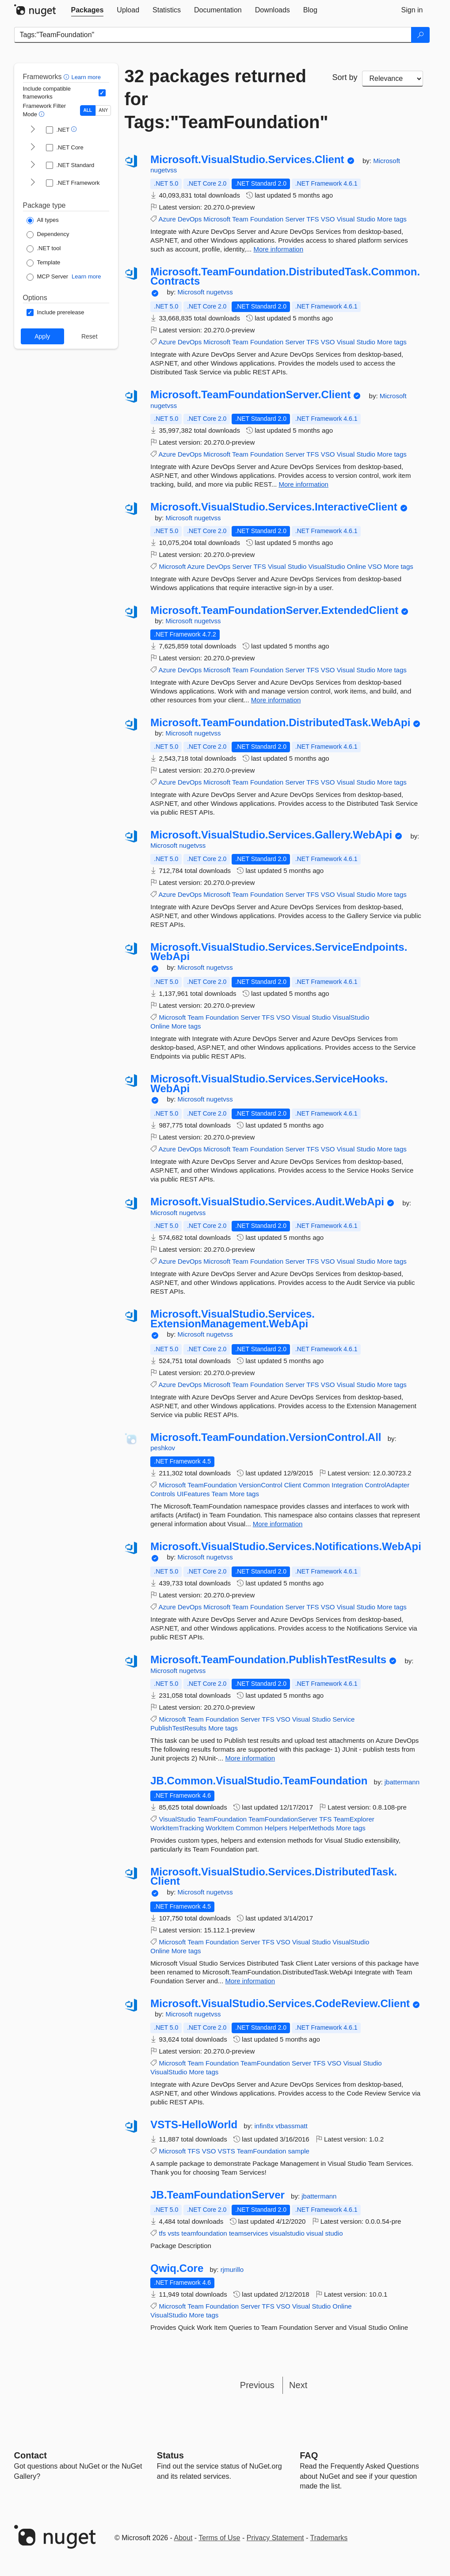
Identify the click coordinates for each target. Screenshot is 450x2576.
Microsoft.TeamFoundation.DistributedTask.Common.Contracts (285, 276)
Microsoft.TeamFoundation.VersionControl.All (265, 1437)
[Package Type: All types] (42, 220)
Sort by (345, 77)
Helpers (275, 1828)
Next (298, 2385)
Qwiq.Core (176, 2268)
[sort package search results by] (392, 79)
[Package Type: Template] (43, 263)
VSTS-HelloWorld (193, 2125)
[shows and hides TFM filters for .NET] (32, 130)
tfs (162, 2233)
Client (292, 1485)
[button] (67, 76)
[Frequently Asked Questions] (309, 2455)
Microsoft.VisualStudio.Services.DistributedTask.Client (273, 1876)
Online (356, 566)
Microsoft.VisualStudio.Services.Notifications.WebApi (285, 1546)
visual (314, 2233)
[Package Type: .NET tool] (44, 249)
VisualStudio (326, 566)
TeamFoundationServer (282, 1819)
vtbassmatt (291, 2126)
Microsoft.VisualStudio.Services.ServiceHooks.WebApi (269, 1083)
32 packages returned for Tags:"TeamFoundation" (222, 99)
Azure (167, 219)
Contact (30, 2455)
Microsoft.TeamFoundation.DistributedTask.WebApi (280, 723)
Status (170, 2455)
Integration (347, 1485)
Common (316, 1485)
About (183, 2538)
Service (343, 1719)
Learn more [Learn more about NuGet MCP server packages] (86, 276)
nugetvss (163, 170)
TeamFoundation (212, 1485)
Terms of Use (219, 2538)
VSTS (226, 2151)
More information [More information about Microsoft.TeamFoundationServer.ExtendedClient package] (276, 700)
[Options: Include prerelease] (55, 312)
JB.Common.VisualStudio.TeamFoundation (258, 1781)
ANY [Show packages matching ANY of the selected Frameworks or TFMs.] (103, 110)
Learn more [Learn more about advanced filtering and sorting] (85, 77)
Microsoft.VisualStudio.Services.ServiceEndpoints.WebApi (278, 951)
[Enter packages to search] (213, 35)
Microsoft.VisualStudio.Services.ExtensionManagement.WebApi (232, 1318)
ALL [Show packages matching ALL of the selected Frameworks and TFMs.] (88, 110)
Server (295, 219)
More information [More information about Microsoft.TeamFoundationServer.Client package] (303, 484)
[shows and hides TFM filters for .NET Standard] (32, 165)
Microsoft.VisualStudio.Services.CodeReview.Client (280, 2003)
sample (298, 2151)
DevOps (190, 219)
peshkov (162, 1448)
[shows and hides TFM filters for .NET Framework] (32, 183)
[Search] (420, 35)
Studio (365, 219)
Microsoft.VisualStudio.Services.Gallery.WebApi (271, 835)
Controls (162, 1494)
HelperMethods (311, 1828)
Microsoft (386, 160)
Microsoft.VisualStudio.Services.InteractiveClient (273, 507)
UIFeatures (193, 1494)
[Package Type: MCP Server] (47, 277)
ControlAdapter (387, 1485)
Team (240, 219)
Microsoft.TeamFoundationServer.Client (250, 395)
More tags (392, 219)
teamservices (248, 2233)
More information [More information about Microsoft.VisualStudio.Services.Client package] (278, 249)
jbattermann (402, 1782)
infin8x (265, 2126)
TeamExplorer (353, 1819)
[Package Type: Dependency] (48, 235)
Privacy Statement (275, 2538)
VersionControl (260, 1485)
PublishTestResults (178, 1728)
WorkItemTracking (177, 1828)
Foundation (266, 219)
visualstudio (287, 2233)
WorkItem (220, 1828)
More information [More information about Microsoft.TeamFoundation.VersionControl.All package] (278, 1524)
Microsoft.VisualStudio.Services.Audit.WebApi (267, 1202)
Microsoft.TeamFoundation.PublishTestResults (268, 1660)
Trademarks (329, 2538)
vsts (173, 2233)
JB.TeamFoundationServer (217, 2195)
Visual (346, 219)
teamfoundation (204, 2233)
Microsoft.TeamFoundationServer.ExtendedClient (274, 610)
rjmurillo (232, 2269)
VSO (328, 219)
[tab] (88, 10)
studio (334, 2233)
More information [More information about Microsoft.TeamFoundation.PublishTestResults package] (250, 1758)
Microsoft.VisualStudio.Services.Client (247, 159)
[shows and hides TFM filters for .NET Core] (32, 147)
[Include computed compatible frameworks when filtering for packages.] (102, 93)
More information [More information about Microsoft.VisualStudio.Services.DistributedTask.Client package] (250, 1981)
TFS (312, 219)
